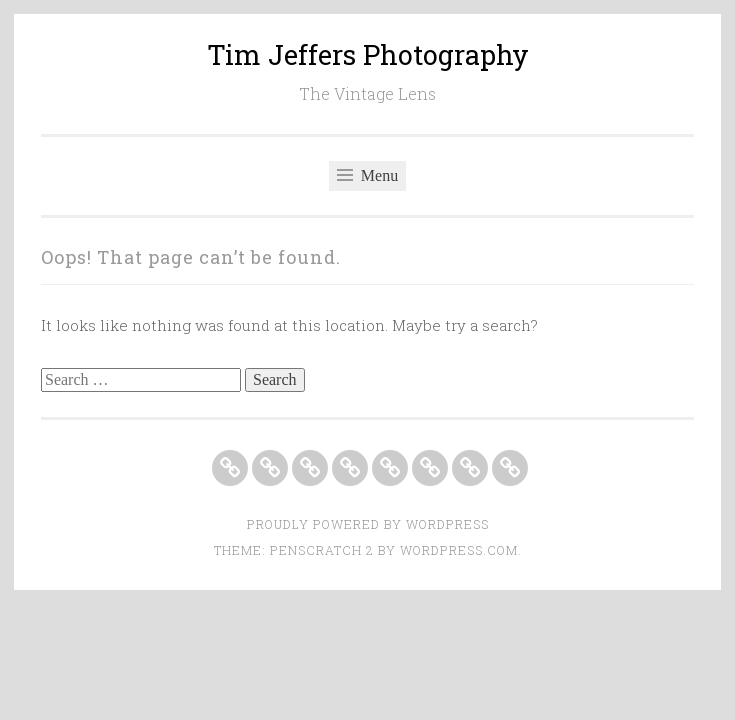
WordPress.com (459, 550)
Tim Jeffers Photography (368, 54)
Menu (367, 175)
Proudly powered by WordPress (368, 524)
